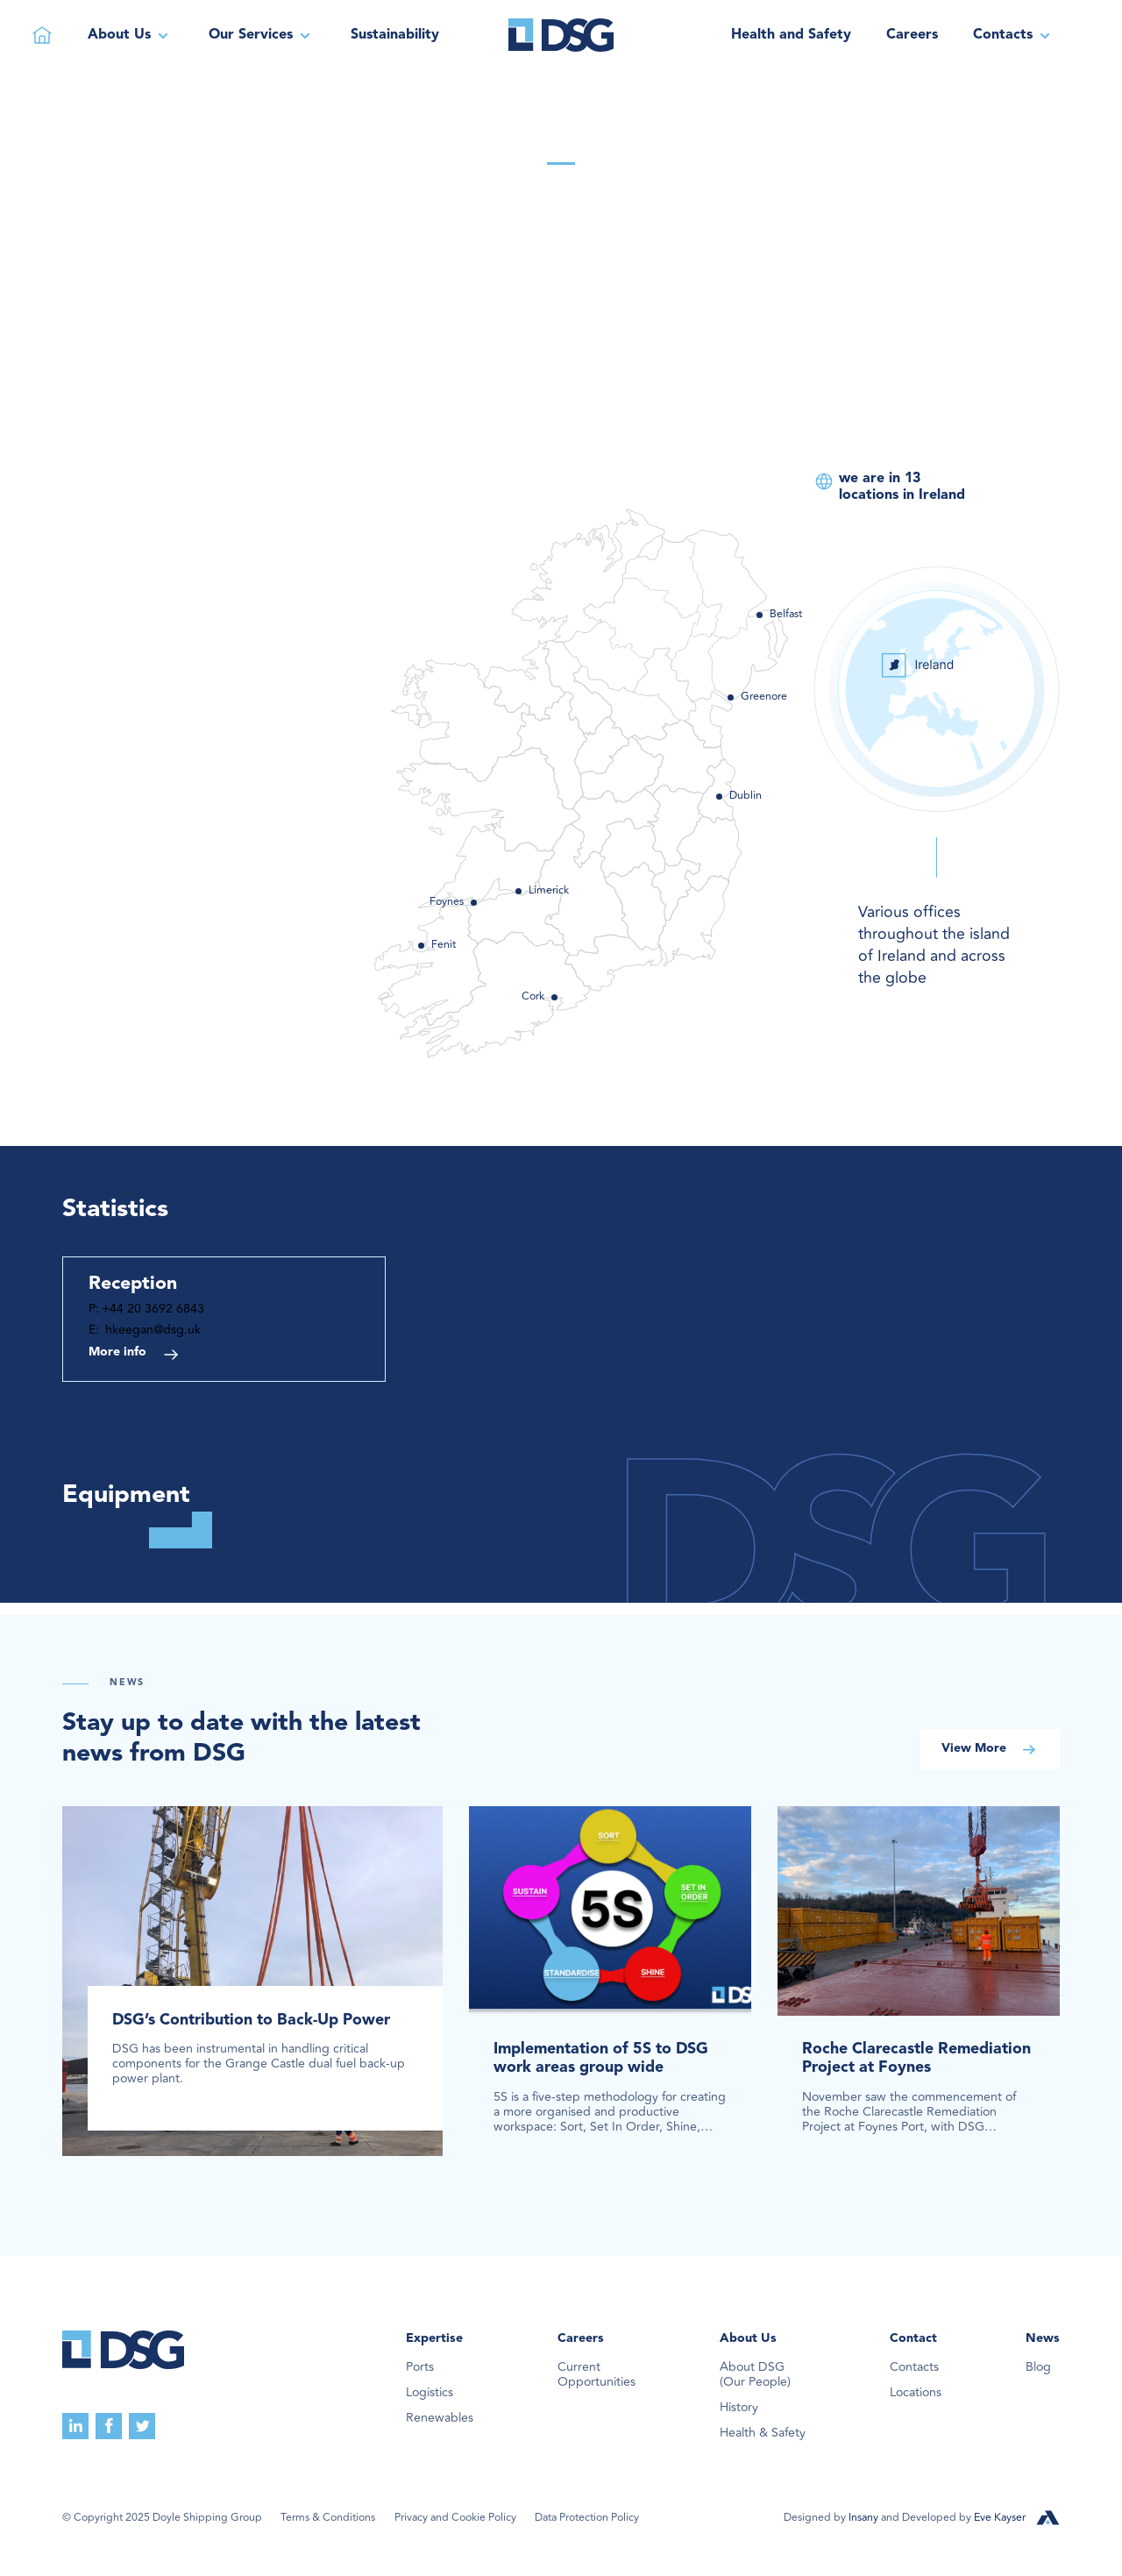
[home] (561, 35)
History (739, 2408)
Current (596, 2375)
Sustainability (395, 35)
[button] (131, 35)
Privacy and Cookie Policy (455, 2518)
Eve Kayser (1000, 2517)
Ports (420, 2367)
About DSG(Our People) (755, 2375)
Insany (865, 2517)
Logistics (429, 2393)
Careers (912, 35)
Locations (915, 2393)
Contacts (914, 2367)
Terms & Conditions (327, 2518)
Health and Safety (791, 35)
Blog (1038, 2367)
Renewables (439, 2418)
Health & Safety (763, 2433)
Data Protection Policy (587, 2518)
